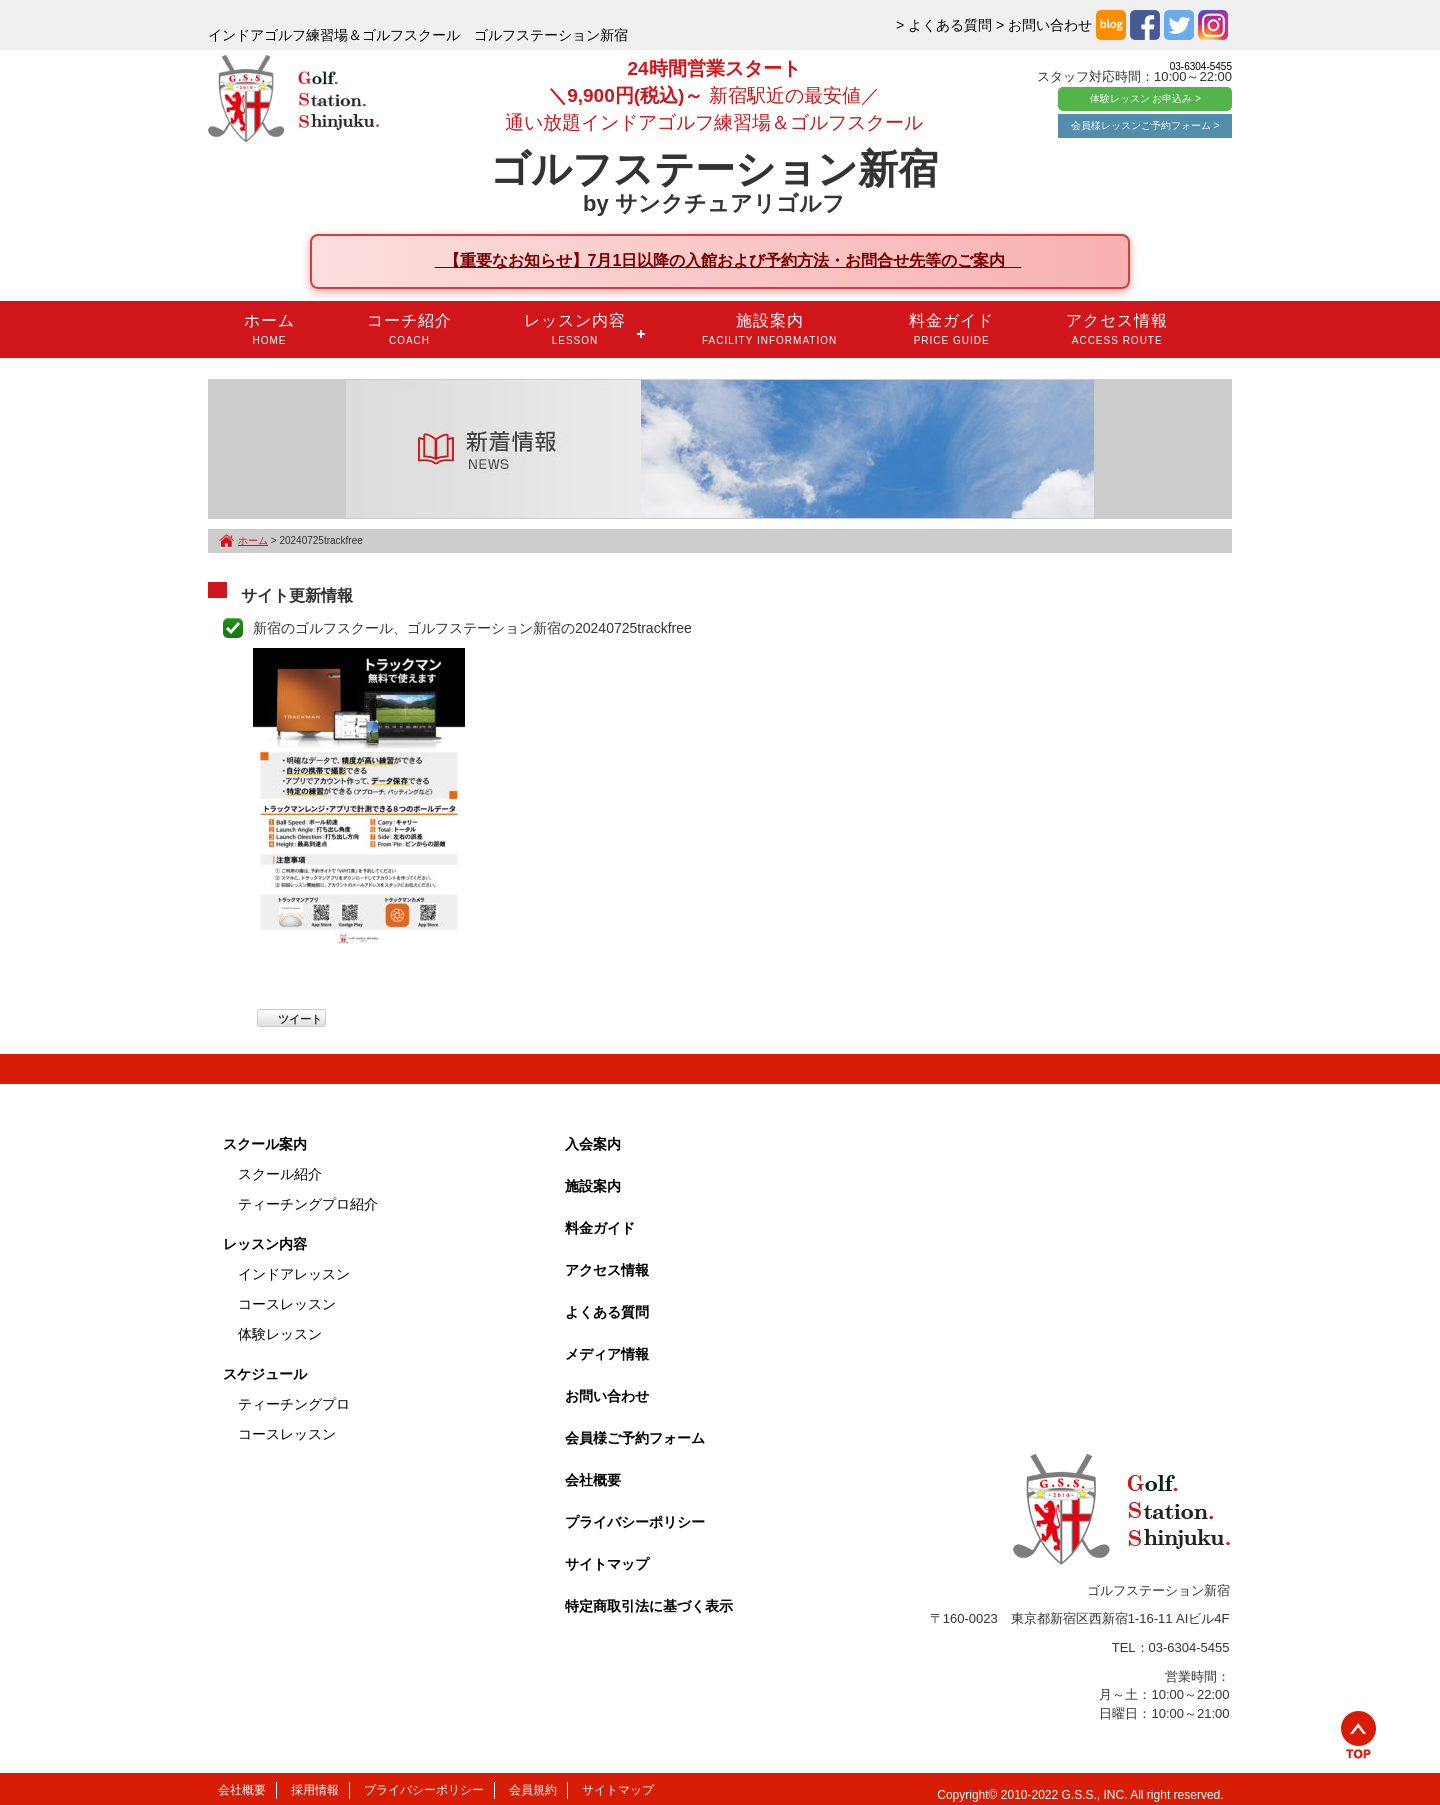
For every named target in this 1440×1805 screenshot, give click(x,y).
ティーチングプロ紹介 (308, 1204)
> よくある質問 (944, 25)
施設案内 (769, 329)
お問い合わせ (607, 1396)
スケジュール (265, 1374)
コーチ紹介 (409, 329)
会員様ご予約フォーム (635, 1438)
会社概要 (593, 1480)
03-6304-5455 (1201, 66)
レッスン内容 (575, 329)
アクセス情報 (1117, 329)
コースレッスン (287, 1304)
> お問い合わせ (1044, 25)
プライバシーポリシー (635, 1522)
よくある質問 (607, 1312)
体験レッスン (280, 1334)
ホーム (269, 329)
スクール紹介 (280, 1174)
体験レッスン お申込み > (1145, 98)
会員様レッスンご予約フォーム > (1145, 125)
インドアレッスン (294, 1274)
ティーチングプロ (294, 1404)
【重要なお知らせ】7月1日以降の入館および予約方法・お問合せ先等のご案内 (728, 260)
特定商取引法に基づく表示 (649, 1606)
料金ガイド (951, 329)
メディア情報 (607, 1354)
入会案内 (593, 1144)
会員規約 (533, 1790)
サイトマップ (607, 1564)
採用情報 (315, 1790)
